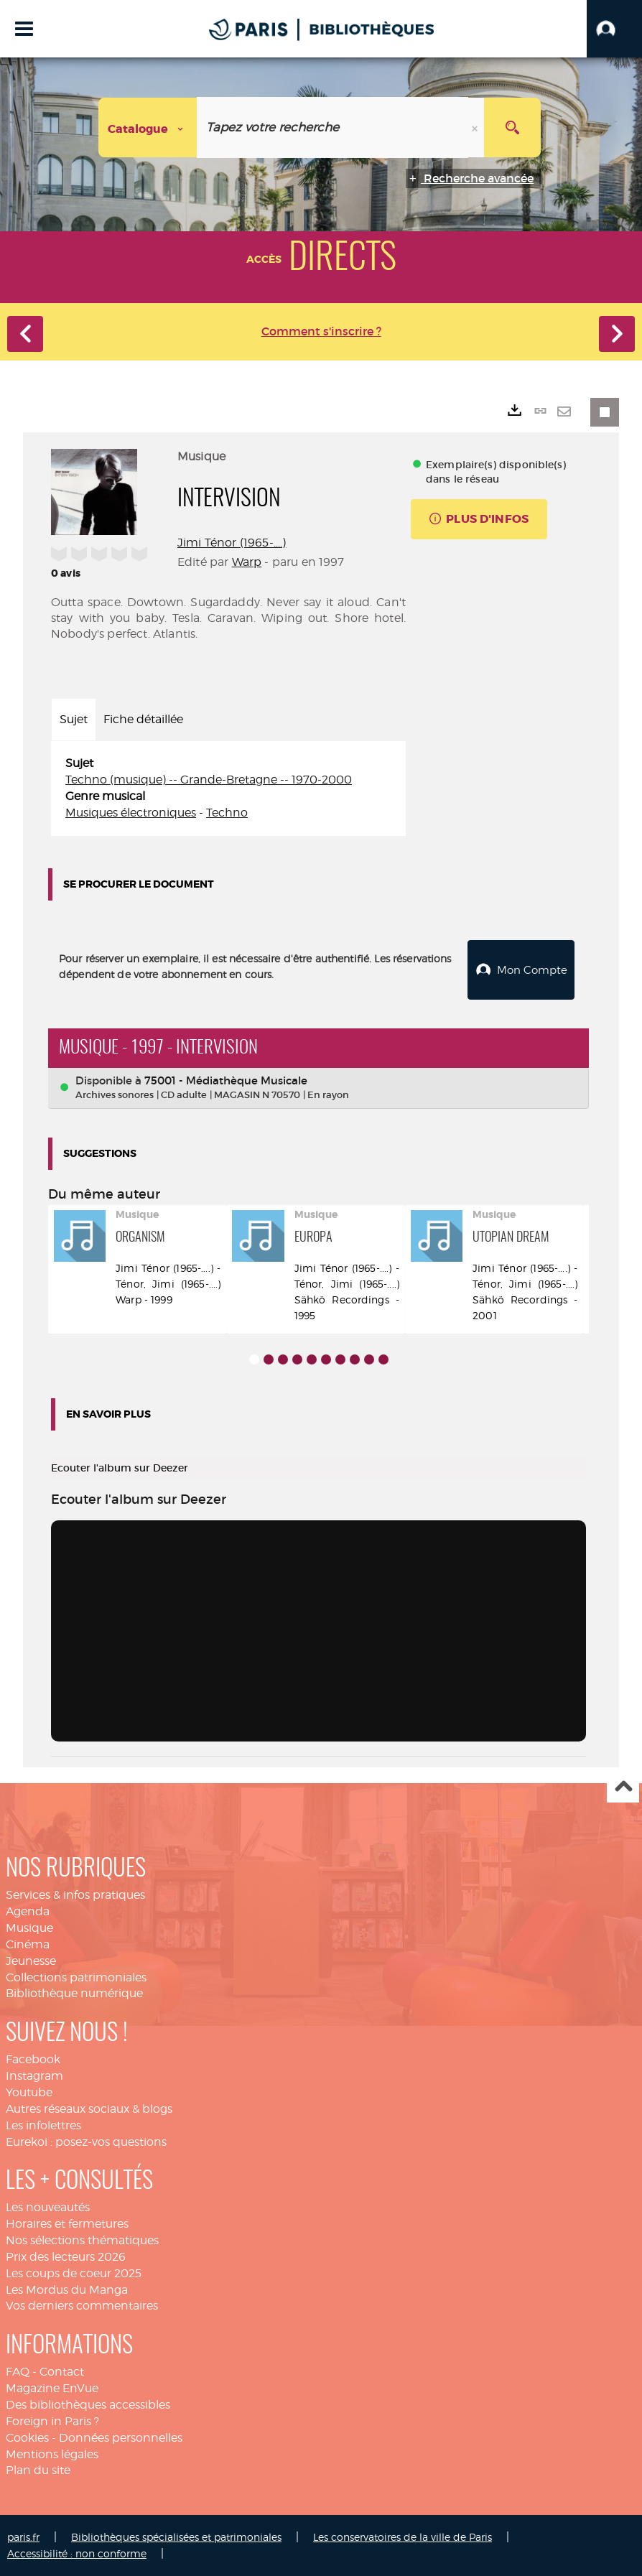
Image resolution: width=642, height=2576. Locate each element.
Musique (29, 1927)
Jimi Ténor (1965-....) (232, 542)
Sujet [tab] (74, 719)
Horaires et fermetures (67, 2223)
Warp (247, 562)
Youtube (29, 2091)
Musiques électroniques (130, 812)
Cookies (27, 2437)
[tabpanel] (228, 788)
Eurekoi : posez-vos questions (86, 2141)
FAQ (17, 2371)
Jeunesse (31, 1960)
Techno (227, 812)
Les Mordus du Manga (67, 2289)
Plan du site (38, 2469)
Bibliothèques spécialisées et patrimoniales (176, 2536)
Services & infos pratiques (75, 1894)
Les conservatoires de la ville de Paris (402, 2536)
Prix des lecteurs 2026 (66, 2256)
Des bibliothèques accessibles (88, 2404)
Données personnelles (120, 2437)
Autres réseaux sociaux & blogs (89, 2108)
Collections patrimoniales (76, 1977)
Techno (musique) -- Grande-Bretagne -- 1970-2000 (208, 779)
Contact (61, 2371)
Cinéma (28, 1943)
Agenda (28, 1910)
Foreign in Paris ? (52, 2420)
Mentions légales (52, 2453)
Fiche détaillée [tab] (143, 719)
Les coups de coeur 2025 (73, 2272)
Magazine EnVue (52, 2387)
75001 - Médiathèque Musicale (225, 1080)
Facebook (33, 2058)
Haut (623, 1786)
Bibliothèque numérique (74, 1992)
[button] (614, 28)
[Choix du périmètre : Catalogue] (147, 127)
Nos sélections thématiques (82, 2239)
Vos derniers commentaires (82, 2305)
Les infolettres (43, 2124)
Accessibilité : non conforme (76, 2553)
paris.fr (23, 2536)
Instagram (34, 2075)
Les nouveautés (48, 2206)
